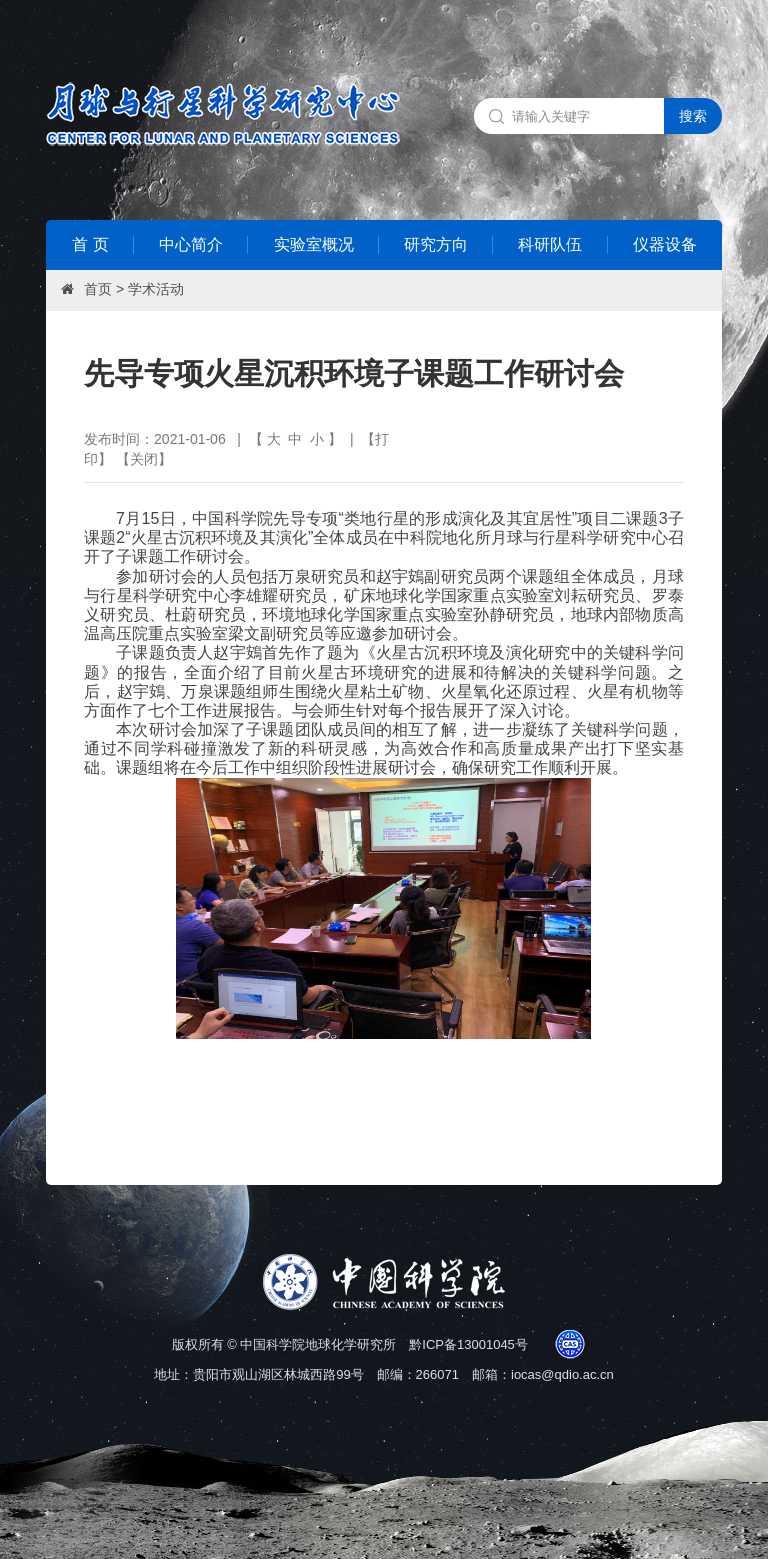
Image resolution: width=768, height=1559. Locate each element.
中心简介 (191, 244)
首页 (98, 289)
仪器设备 (665, 244)
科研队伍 (550, 244)
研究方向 (436, 244)
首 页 (90, 244)
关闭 (144, 459)
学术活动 (156, 289)
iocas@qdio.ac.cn (562, 1374)
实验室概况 (314, 244)
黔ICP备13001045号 (468, 1344)
